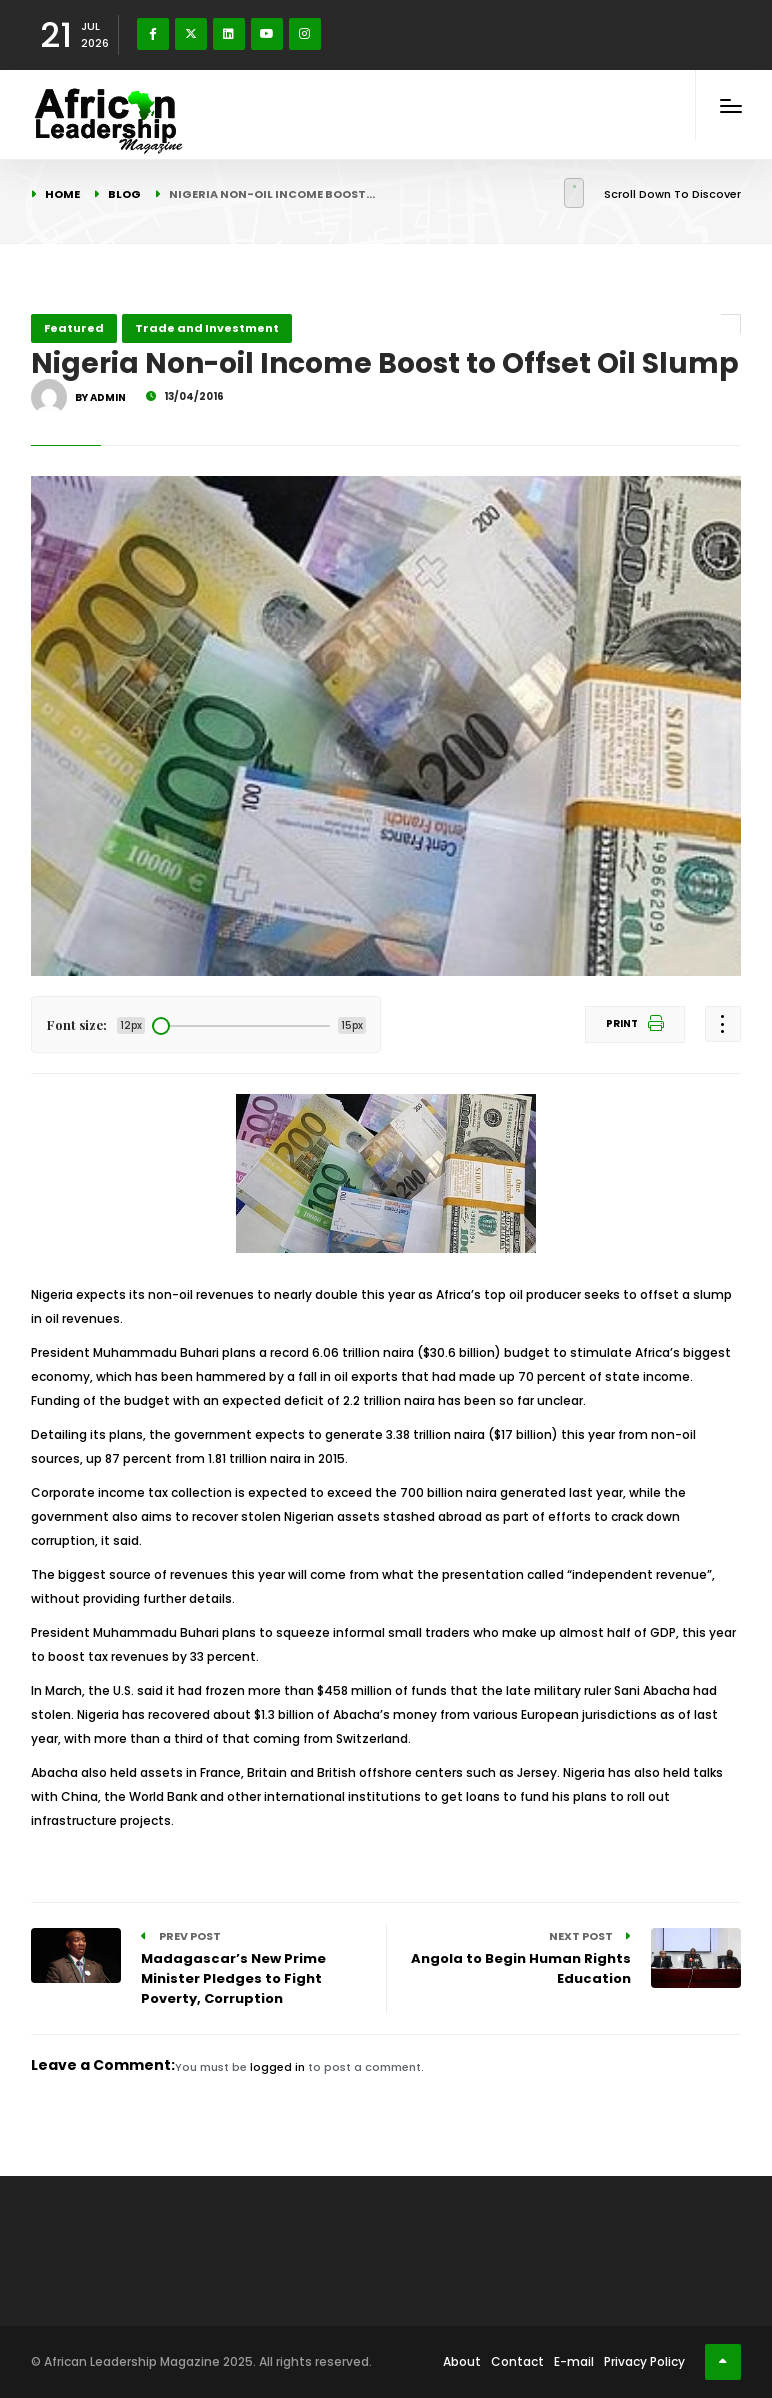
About (462, 2361)
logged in (277, 2067)
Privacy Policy (644, 2361)
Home (62, 194)
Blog (124, 194)
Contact (517, 2361)
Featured (74, 328)
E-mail (574, 2361)
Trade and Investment (207, 328)
